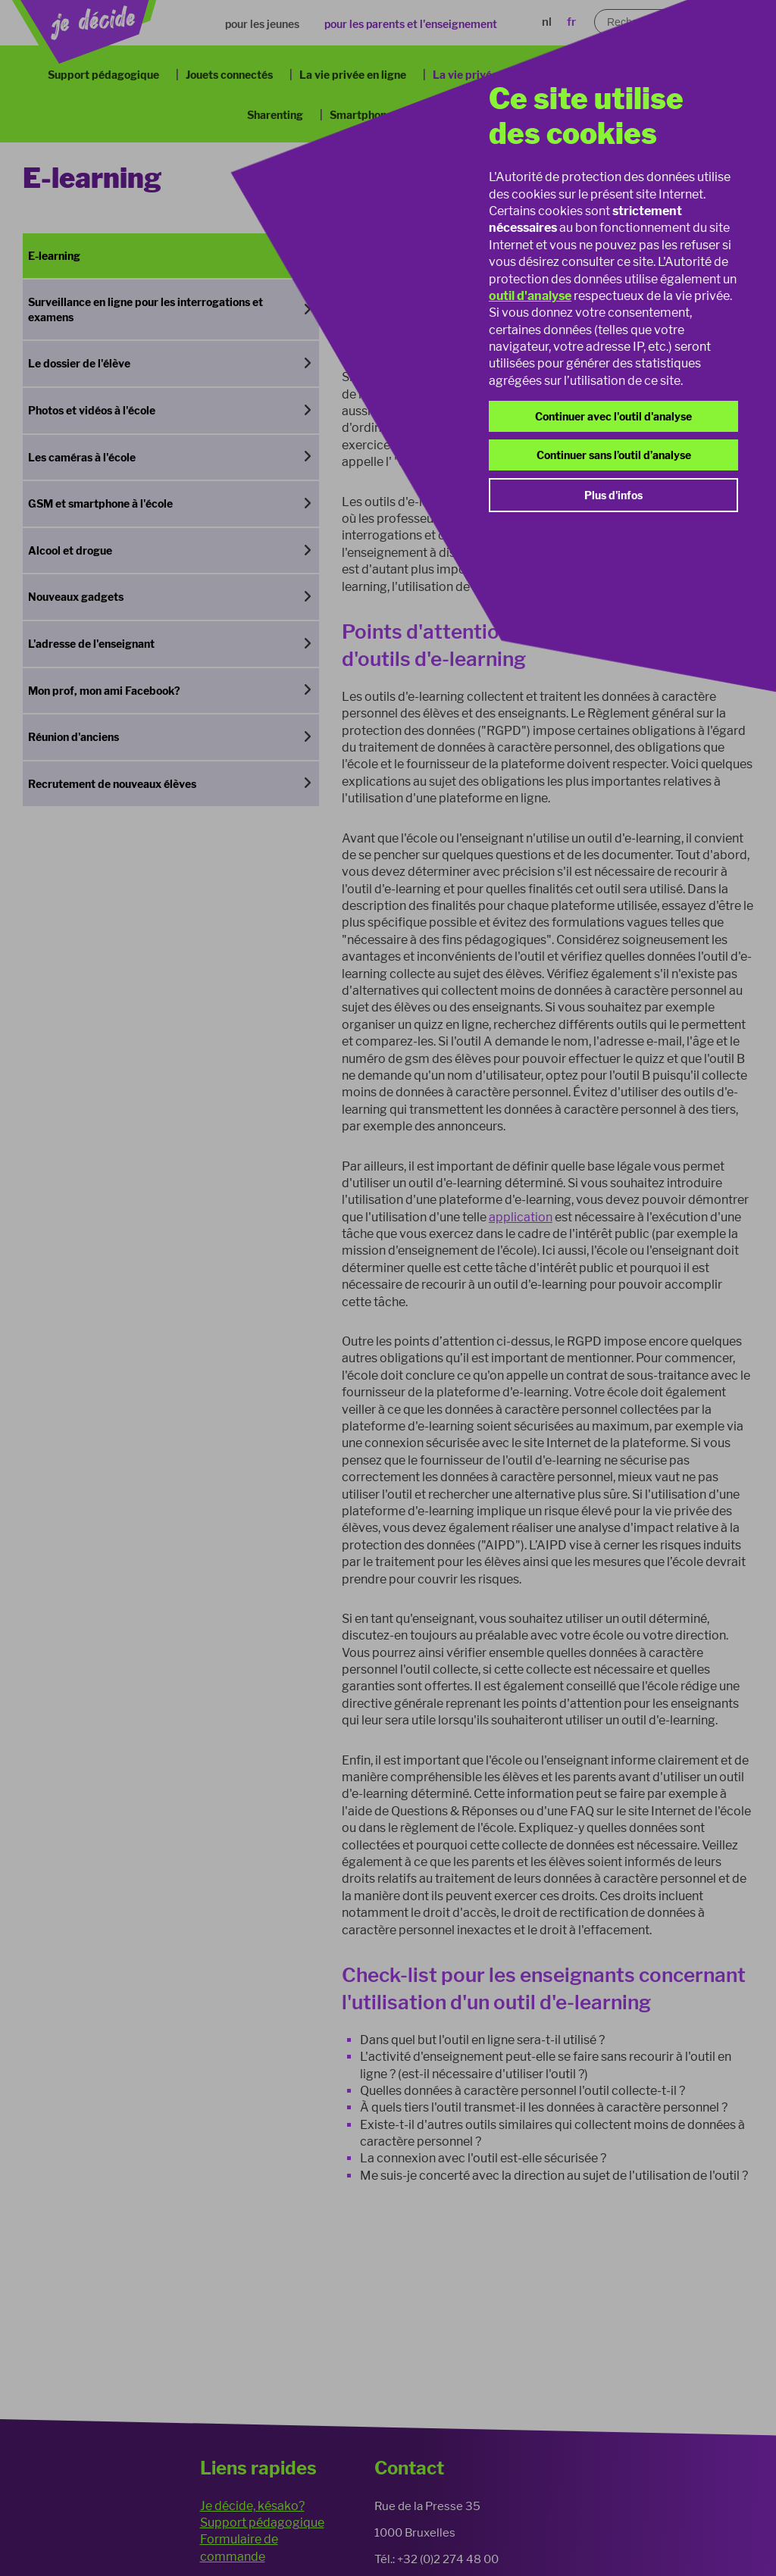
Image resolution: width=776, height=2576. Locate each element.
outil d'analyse (530, 296)
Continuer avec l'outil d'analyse (613, 416)
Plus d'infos (613, 495)
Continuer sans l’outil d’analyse (614, 455)
